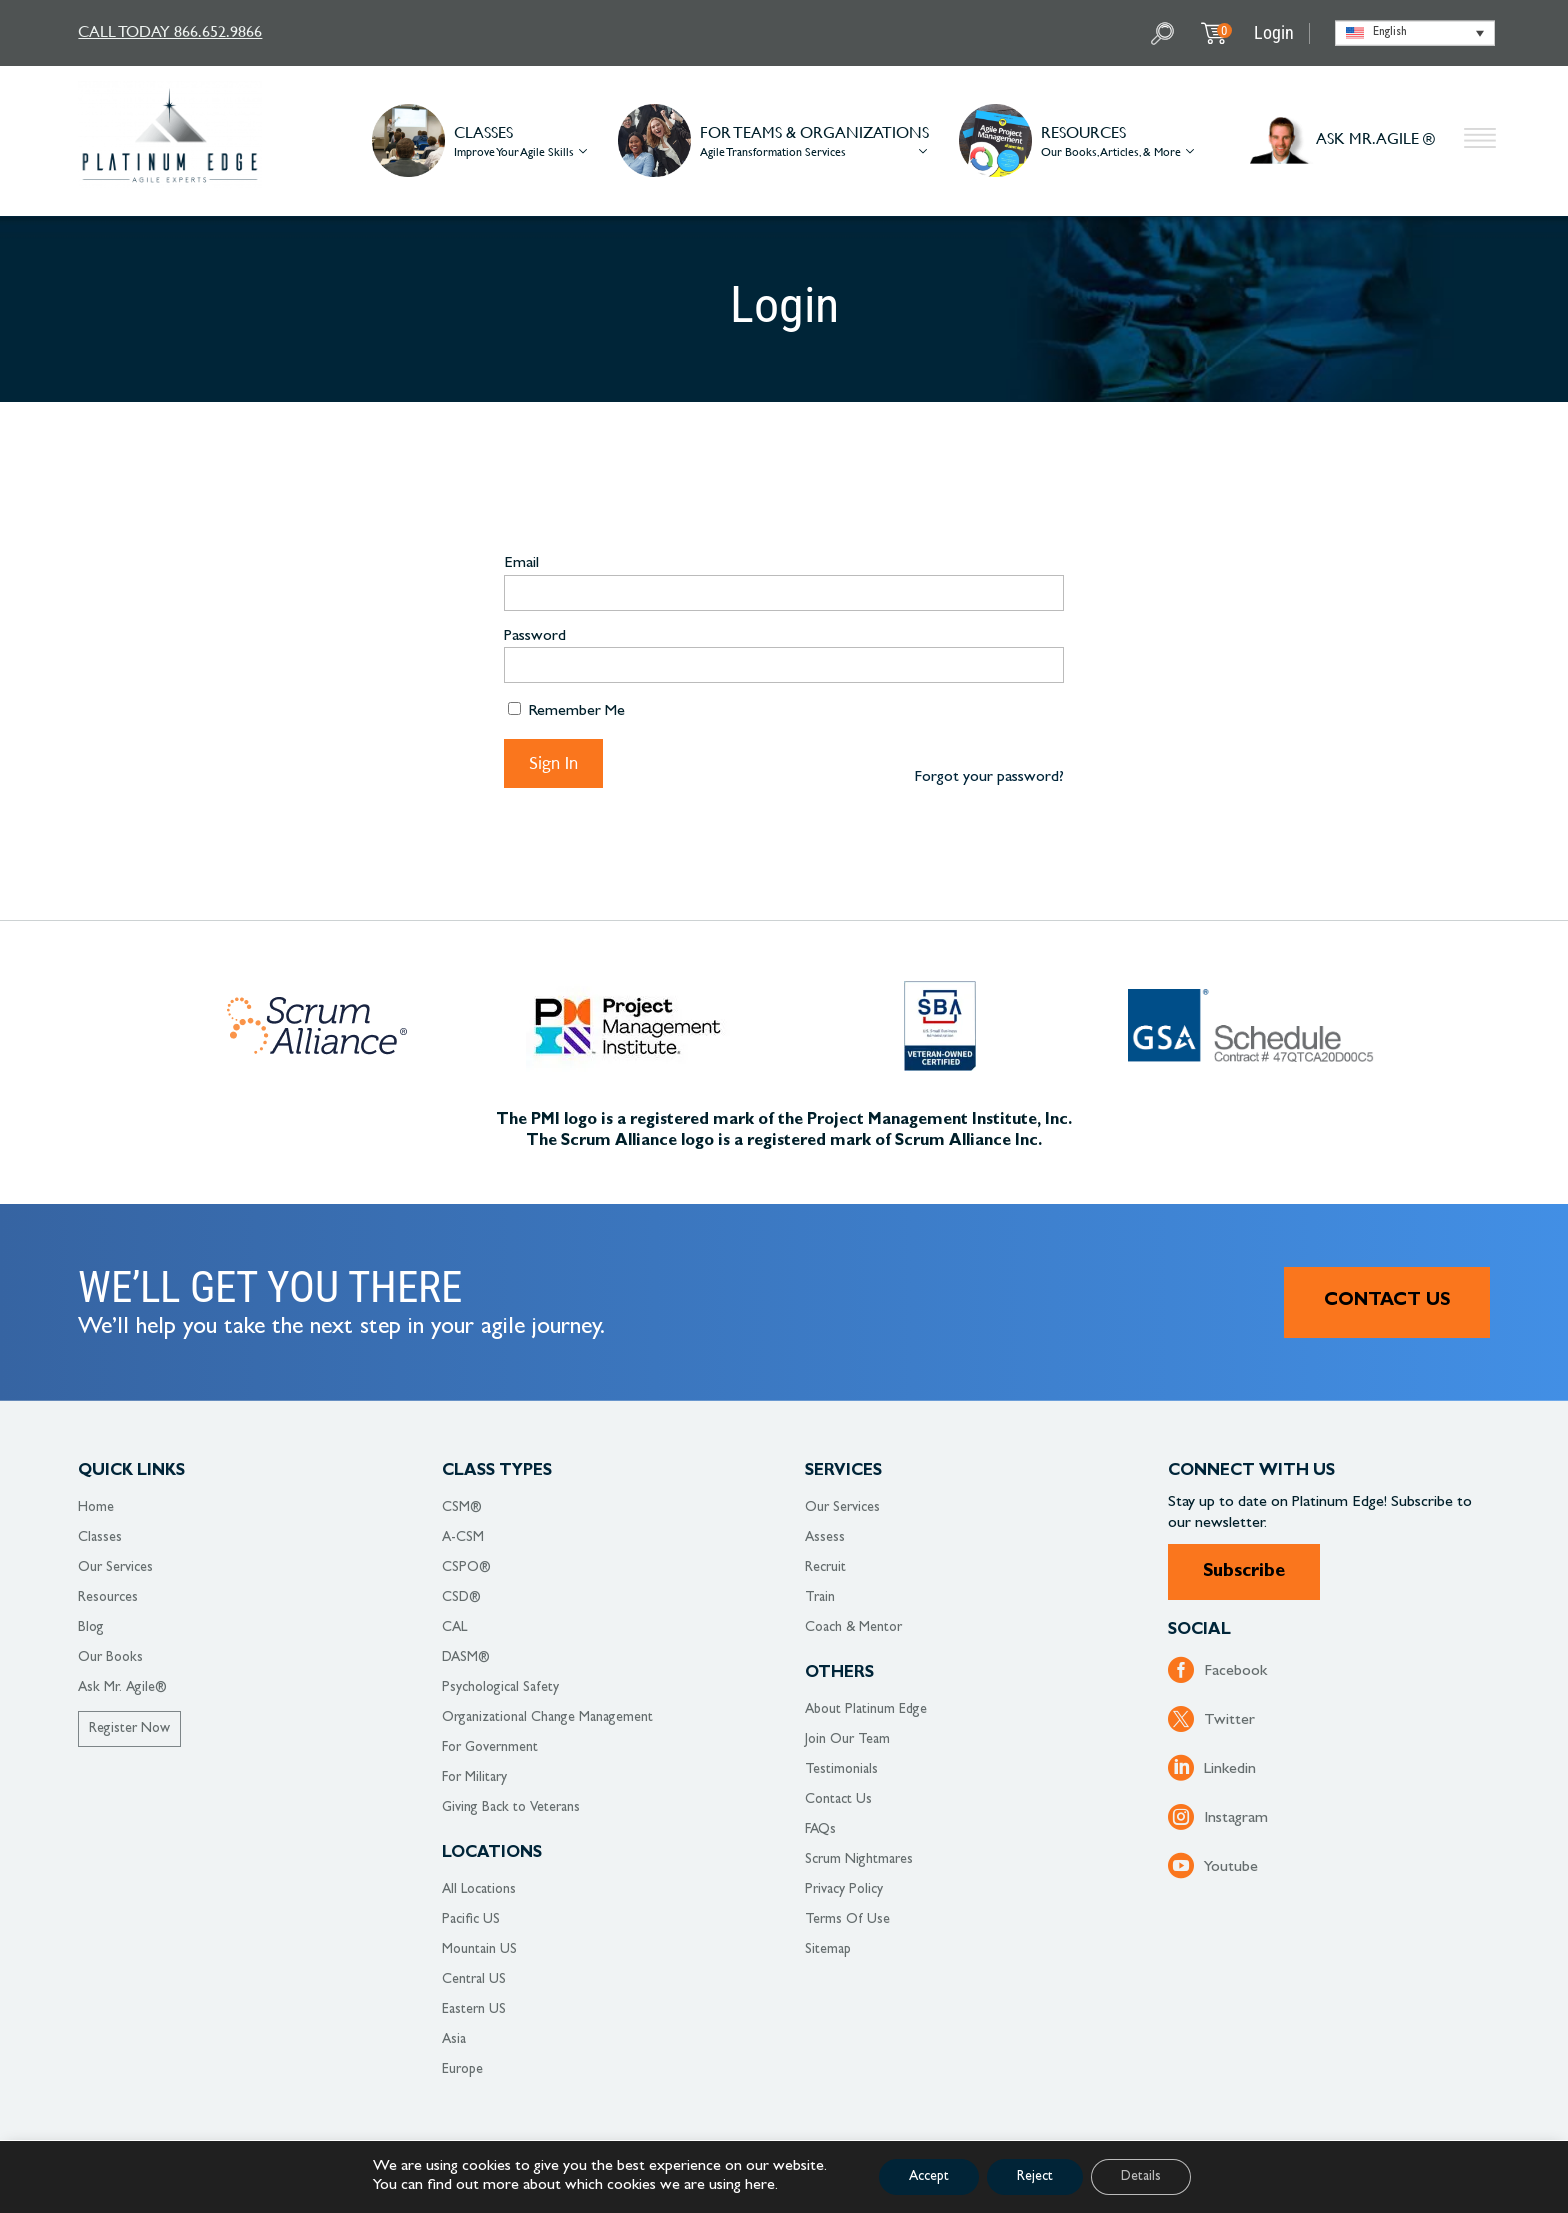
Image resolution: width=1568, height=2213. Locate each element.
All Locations (479, 1890)
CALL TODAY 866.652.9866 (170, 30)
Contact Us (1387, 1302)
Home (96, 1508)
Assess (825, 1538)
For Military (474, 1778)
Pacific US (471, 1920)
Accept (929, 2177)
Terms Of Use (847, 1920)
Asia (454, 2040)
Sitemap (828, 1950)
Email (521, 564)
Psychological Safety (500, 1688)
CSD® (461, 1598)
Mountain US (479, 1950)
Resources (108, 1598)
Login (1274, 33)
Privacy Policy (844, 1890)
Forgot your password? (989, 778)
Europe (462, 2070)
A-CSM (463, 1538)
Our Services (115, 1568)
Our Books (110, 1658)
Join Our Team (847, 1740)
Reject (1035, 2177)
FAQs (820, 1830)
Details (1141, 2177)
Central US (474, 1980)
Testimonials (841, 1770)
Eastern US (474, 2010)
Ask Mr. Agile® (122, 1688)
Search (1165, 33)
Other (1480, 141)
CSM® (462, 1508)
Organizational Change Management (547, 1718)
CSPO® (466, 1568)
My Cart (1224, 30)
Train (820, 1598)
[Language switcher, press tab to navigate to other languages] (1415, 33)
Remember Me (566, 711)
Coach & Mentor (853, 1628)
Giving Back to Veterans (511, 1808)
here (760, 2186)
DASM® (466, 1658)
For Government (490, 1748)
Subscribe (1244, 1573)
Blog (91, 1628)
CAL (454, 1628)
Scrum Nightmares (859, 1860)
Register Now (129, 1729)
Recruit (825, 1568)
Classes (100, 1538)
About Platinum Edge (866, 1710)
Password (535, 637)
